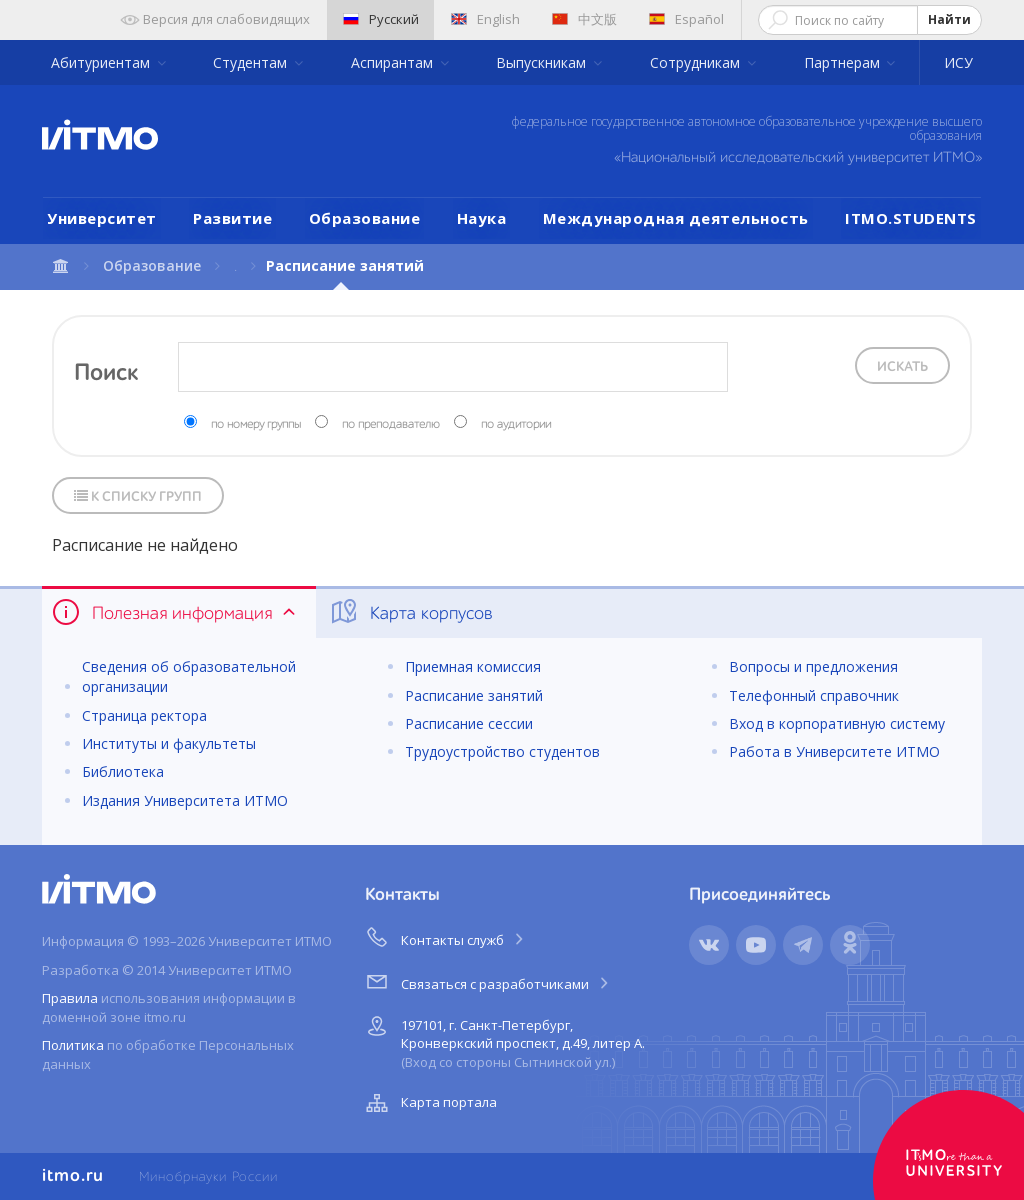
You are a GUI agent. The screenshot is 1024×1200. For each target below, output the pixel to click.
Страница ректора (144, 715)
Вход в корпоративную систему (837, 723)
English (485, 19)
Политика (73, 1045)
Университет (102, 218)
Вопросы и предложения (813, 666)
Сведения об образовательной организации (189, 676)
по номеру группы (256, 425)
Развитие (232, 218)
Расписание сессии (469, 723)
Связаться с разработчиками (488, 981)
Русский (381, 19)
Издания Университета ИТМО (185, 800)
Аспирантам (394, 62)
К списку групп (138, 496)
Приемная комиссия (473, 666)
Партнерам (844, 62)
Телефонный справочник (814, 695)
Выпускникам (543, 62)
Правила (70, 998)
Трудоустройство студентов (502, 751)
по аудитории (516, 425)
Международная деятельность (676, 218)
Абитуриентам (102, 62)
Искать (902, 367)
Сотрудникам (697, 62)
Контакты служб (446, 937)
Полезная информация (175, 612)
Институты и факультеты (169, 743)
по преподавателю (391, 425)
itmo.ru (73, 1176)
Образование (365, 218)
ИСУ (958, 62)
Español (686, 19)
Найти (949, 19)
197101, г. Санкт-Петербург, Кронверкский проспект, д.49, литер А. (503, 1040)
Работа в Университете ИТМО (834, 751)
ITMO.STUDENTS (911, 218)
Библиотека (123, 771)
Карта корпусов (410, 612)
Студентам (252, 62)
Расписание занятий (474, 695)
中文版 (584, 19)
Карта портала (429, 1103)
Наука (482, 218)
